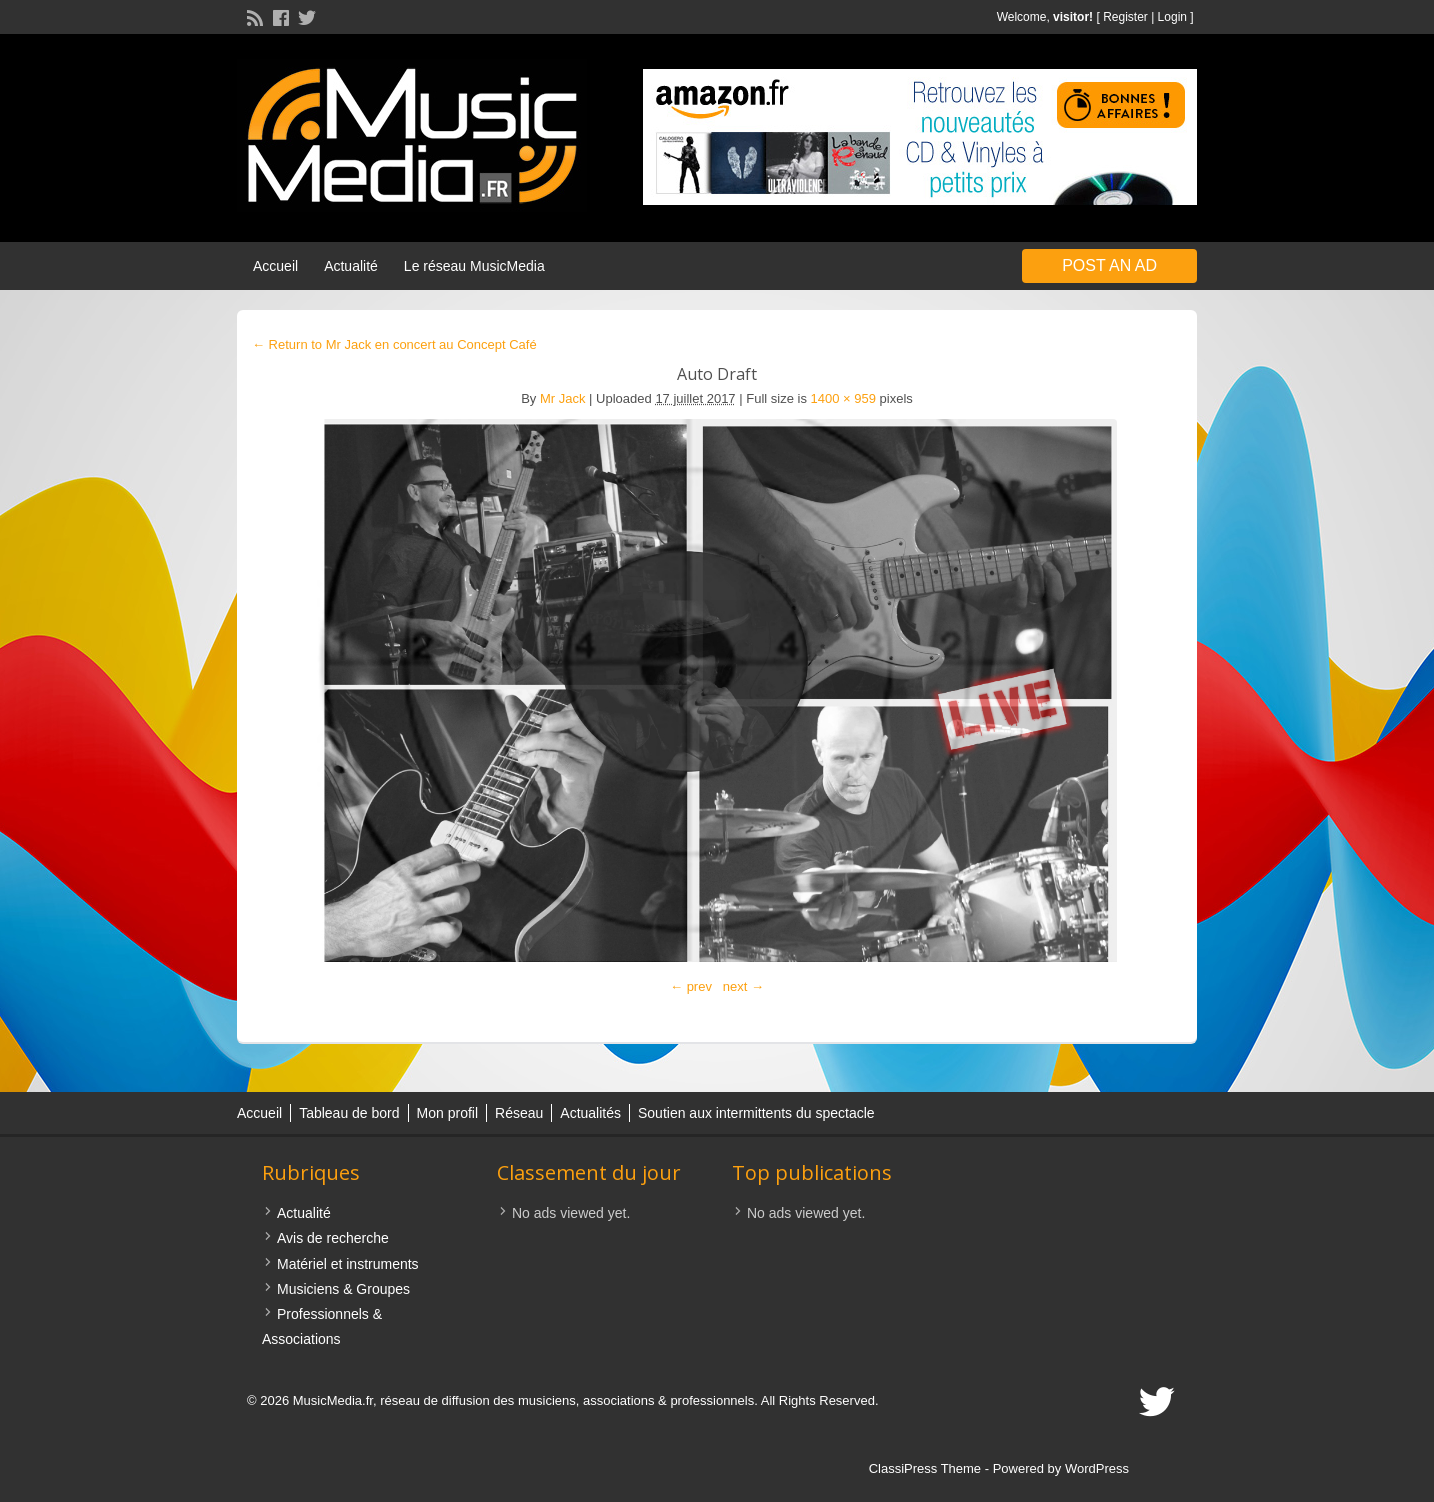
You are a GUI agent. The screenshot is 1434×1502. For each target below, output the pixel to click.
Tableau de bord (349, 1113)
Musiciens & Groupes (343, 1289)
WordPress (1097, 1468)
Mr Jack (563, 398)
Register (1125, 17)
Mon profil (447, 1113)
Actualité (351, 266)
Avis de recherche (333, 1238)
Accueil (275, 266)
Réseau (519, 1113)
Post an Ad (1109, 265)
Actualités (590, 1113)
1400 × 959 (843, 398)
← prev (691, 986)
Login (1172, 17)
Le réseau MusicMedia (474, 266)
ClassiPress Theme (925, 1468)
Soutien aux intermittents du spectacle (756, 1113)
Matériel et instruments (348, 1264)
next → (743, 986)
